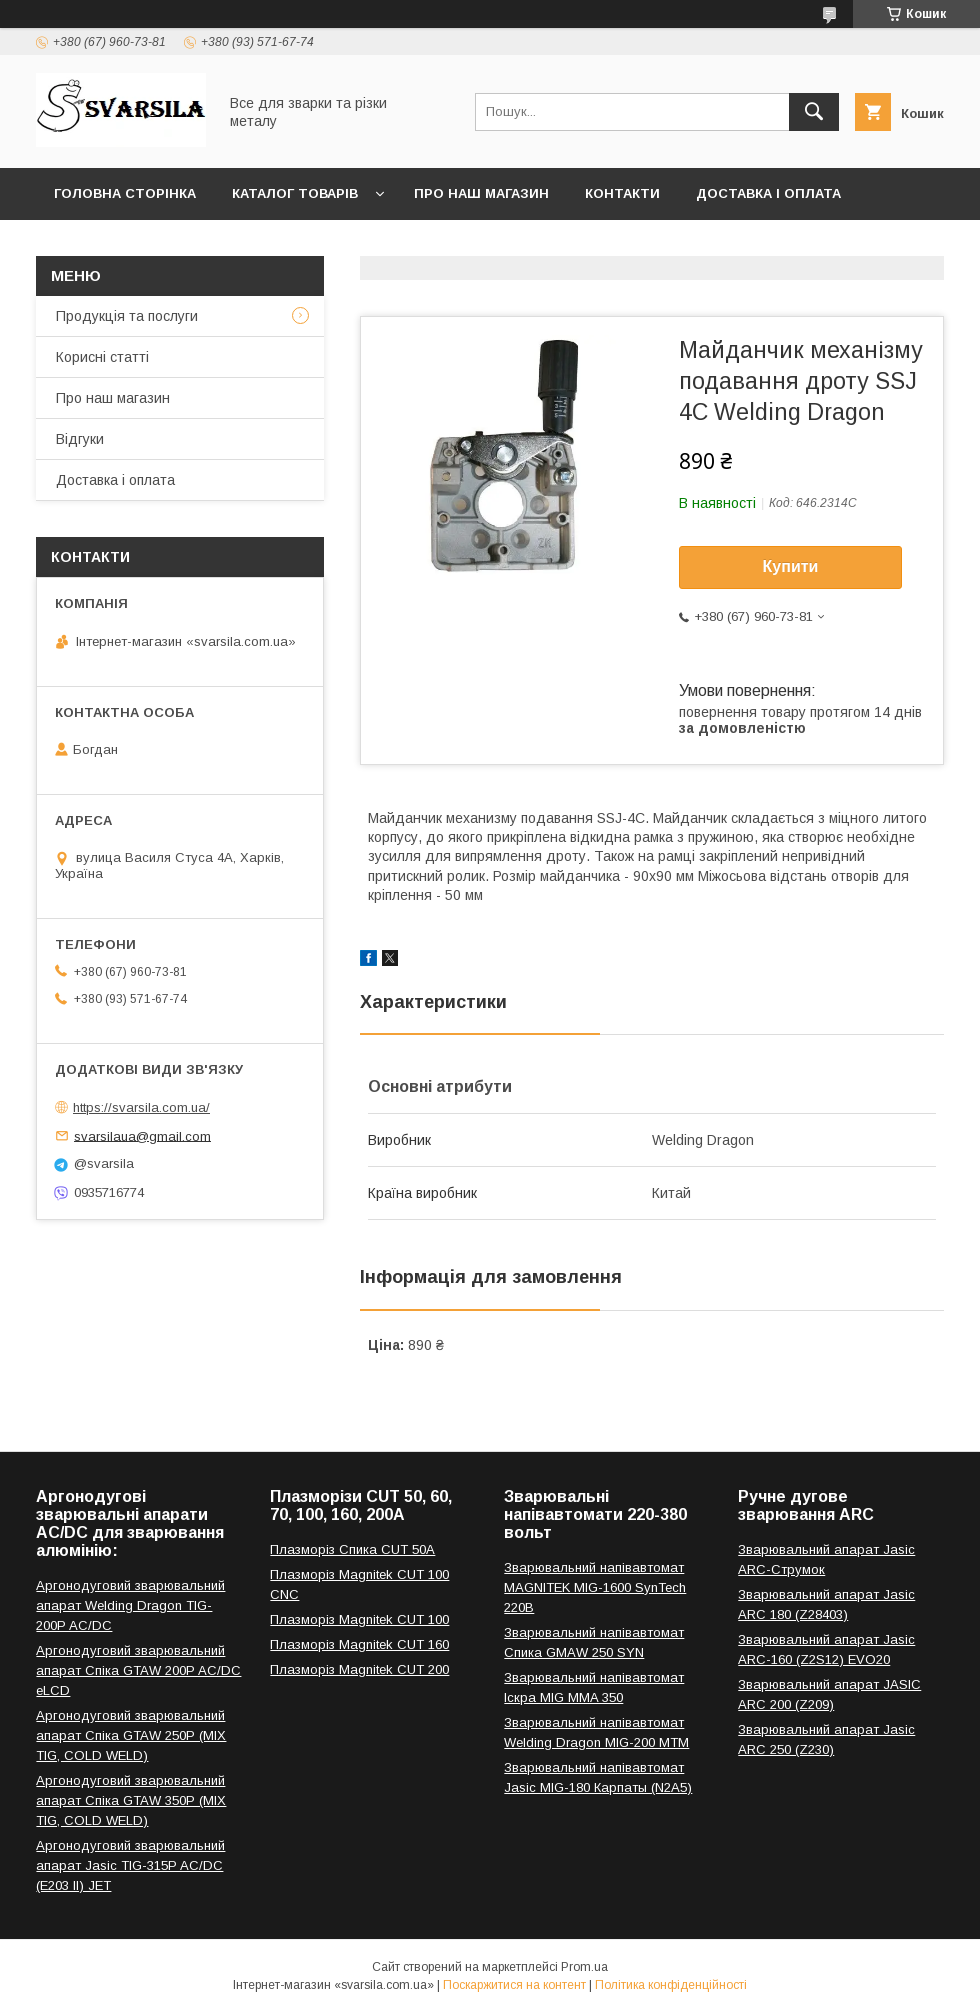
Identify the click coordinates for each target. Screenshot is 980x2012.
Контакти (622, 193)
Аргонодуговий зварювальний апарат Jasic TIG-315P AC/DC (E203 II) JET (130, 1865)
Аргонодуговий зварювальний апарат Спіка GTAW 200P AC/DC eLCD (138, 1670)
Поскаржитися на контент (514, 1985)
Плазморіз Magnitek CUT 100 (359, 1619)
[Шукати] (814, 112)
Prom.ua (584, 1967)
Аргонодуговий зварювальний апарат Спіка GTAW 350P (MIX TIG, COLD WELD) (131, 1800)
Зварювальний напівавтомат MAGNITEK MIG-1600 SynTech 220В (595, 1587)
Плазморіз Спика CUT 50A (352, 1549)
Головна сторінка (125, 193)
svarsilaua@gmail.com (142, 1135)
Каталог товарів (295, 193)
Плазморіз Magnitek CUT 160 (359, 1644)
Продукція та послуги (127, 316)
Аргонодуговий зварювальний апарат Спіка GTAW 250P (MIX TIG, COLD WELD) (131, 1735)
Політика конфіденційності (671, 1985)
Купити (791, 566)
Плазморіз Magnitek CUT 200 (359, 1669)
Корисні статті (102, 357)
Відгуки (80, 439)
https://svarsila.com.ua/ (141, 1107)
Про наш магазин (481, 193)
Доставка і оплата (768, 193)
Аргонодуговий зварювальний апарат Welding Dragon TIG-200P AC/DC (130, 1605)
